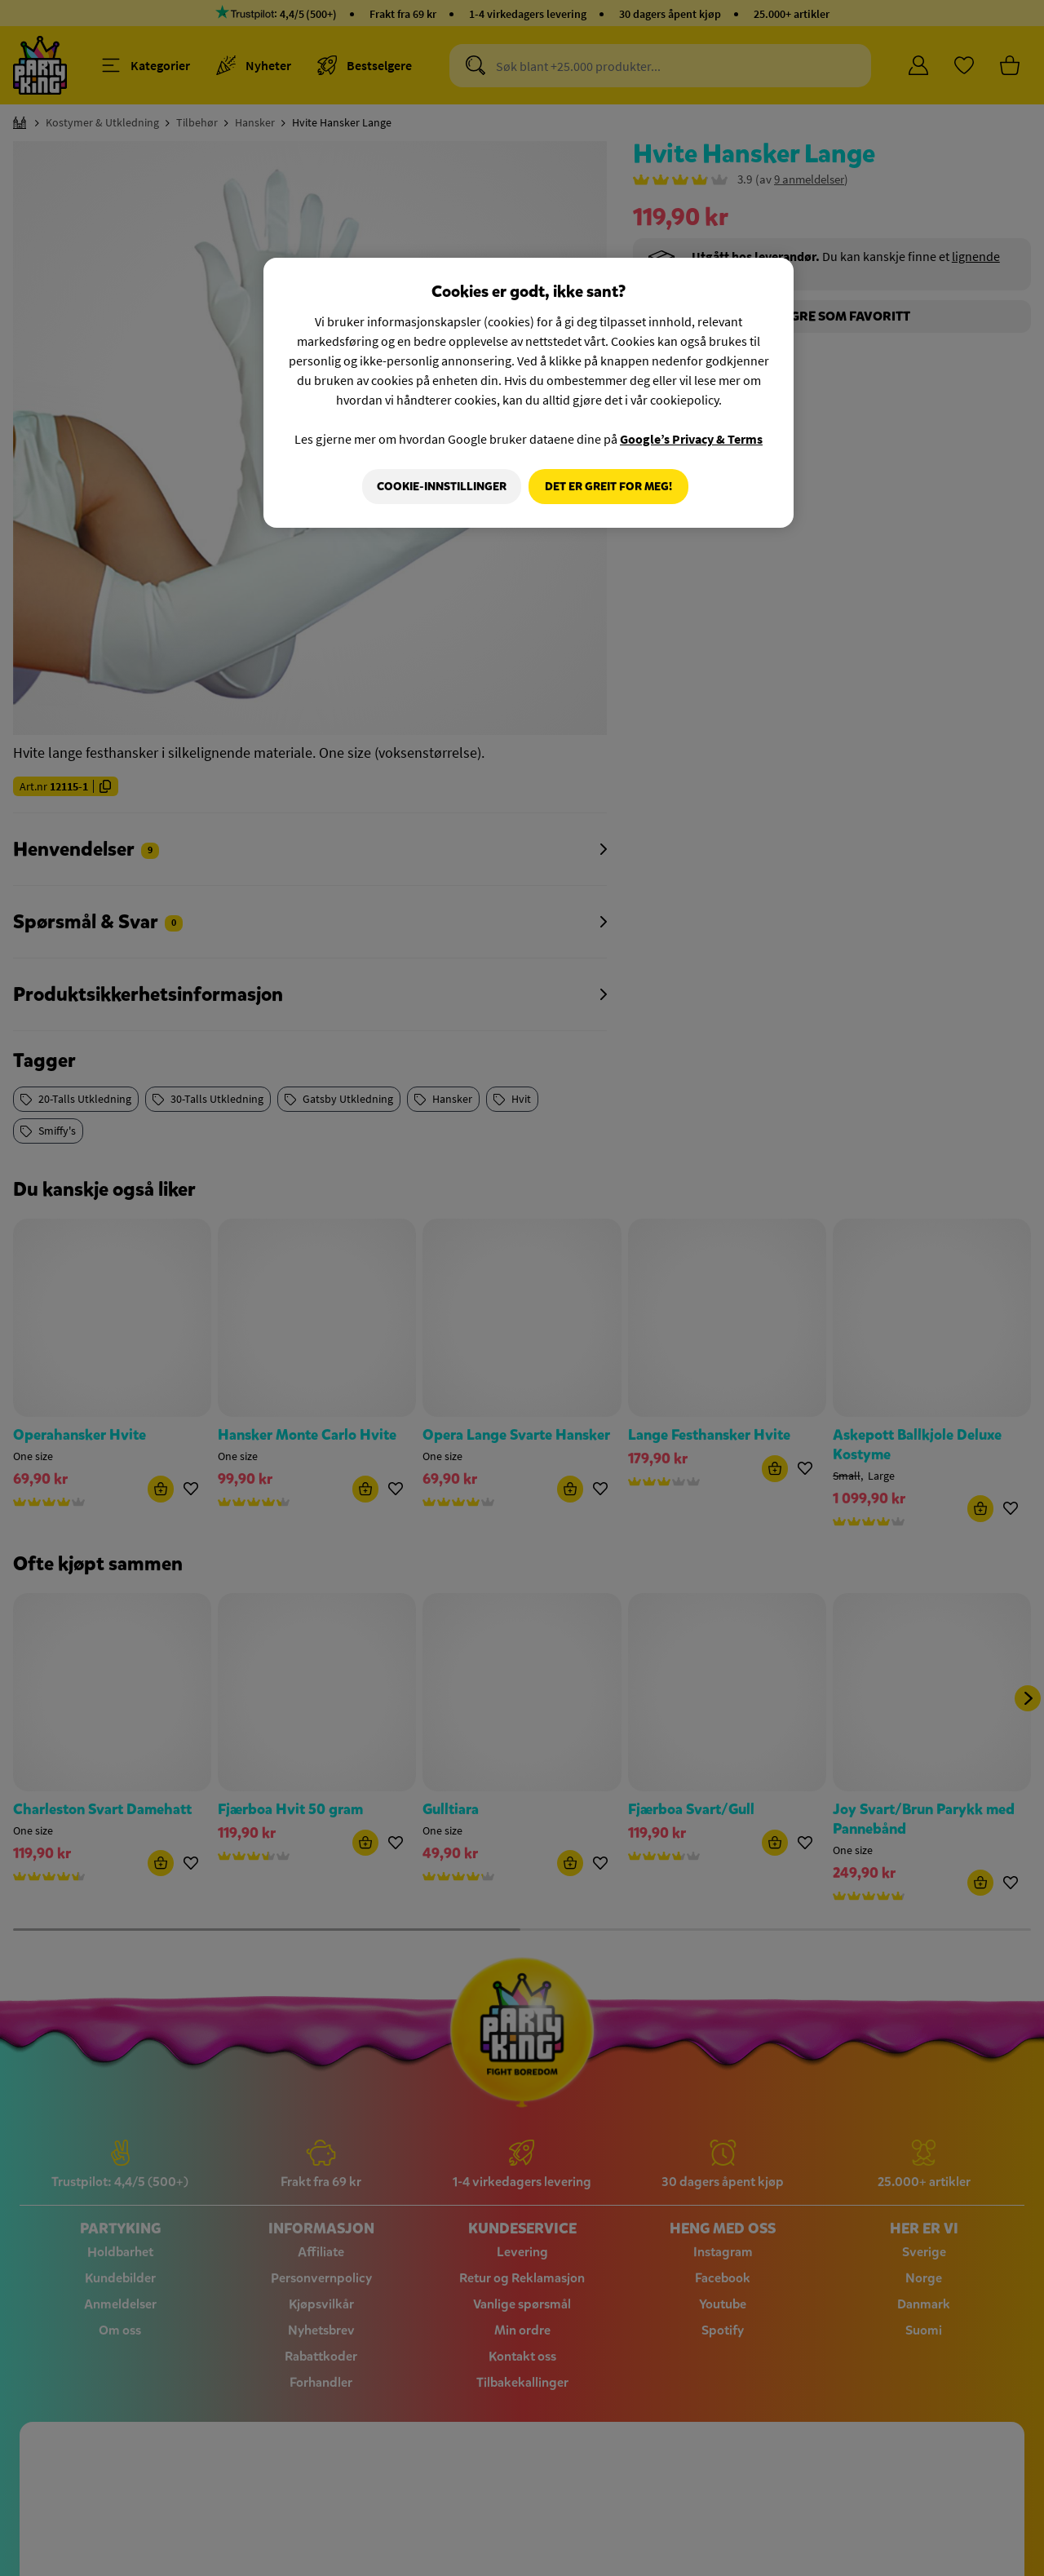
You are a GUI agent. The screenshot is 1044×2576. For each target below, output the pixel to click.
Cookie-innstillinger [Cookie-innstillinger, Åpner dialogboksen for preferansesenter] (437, 486)
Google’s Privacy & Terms (691, 439)
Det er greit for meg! (608, 486)
